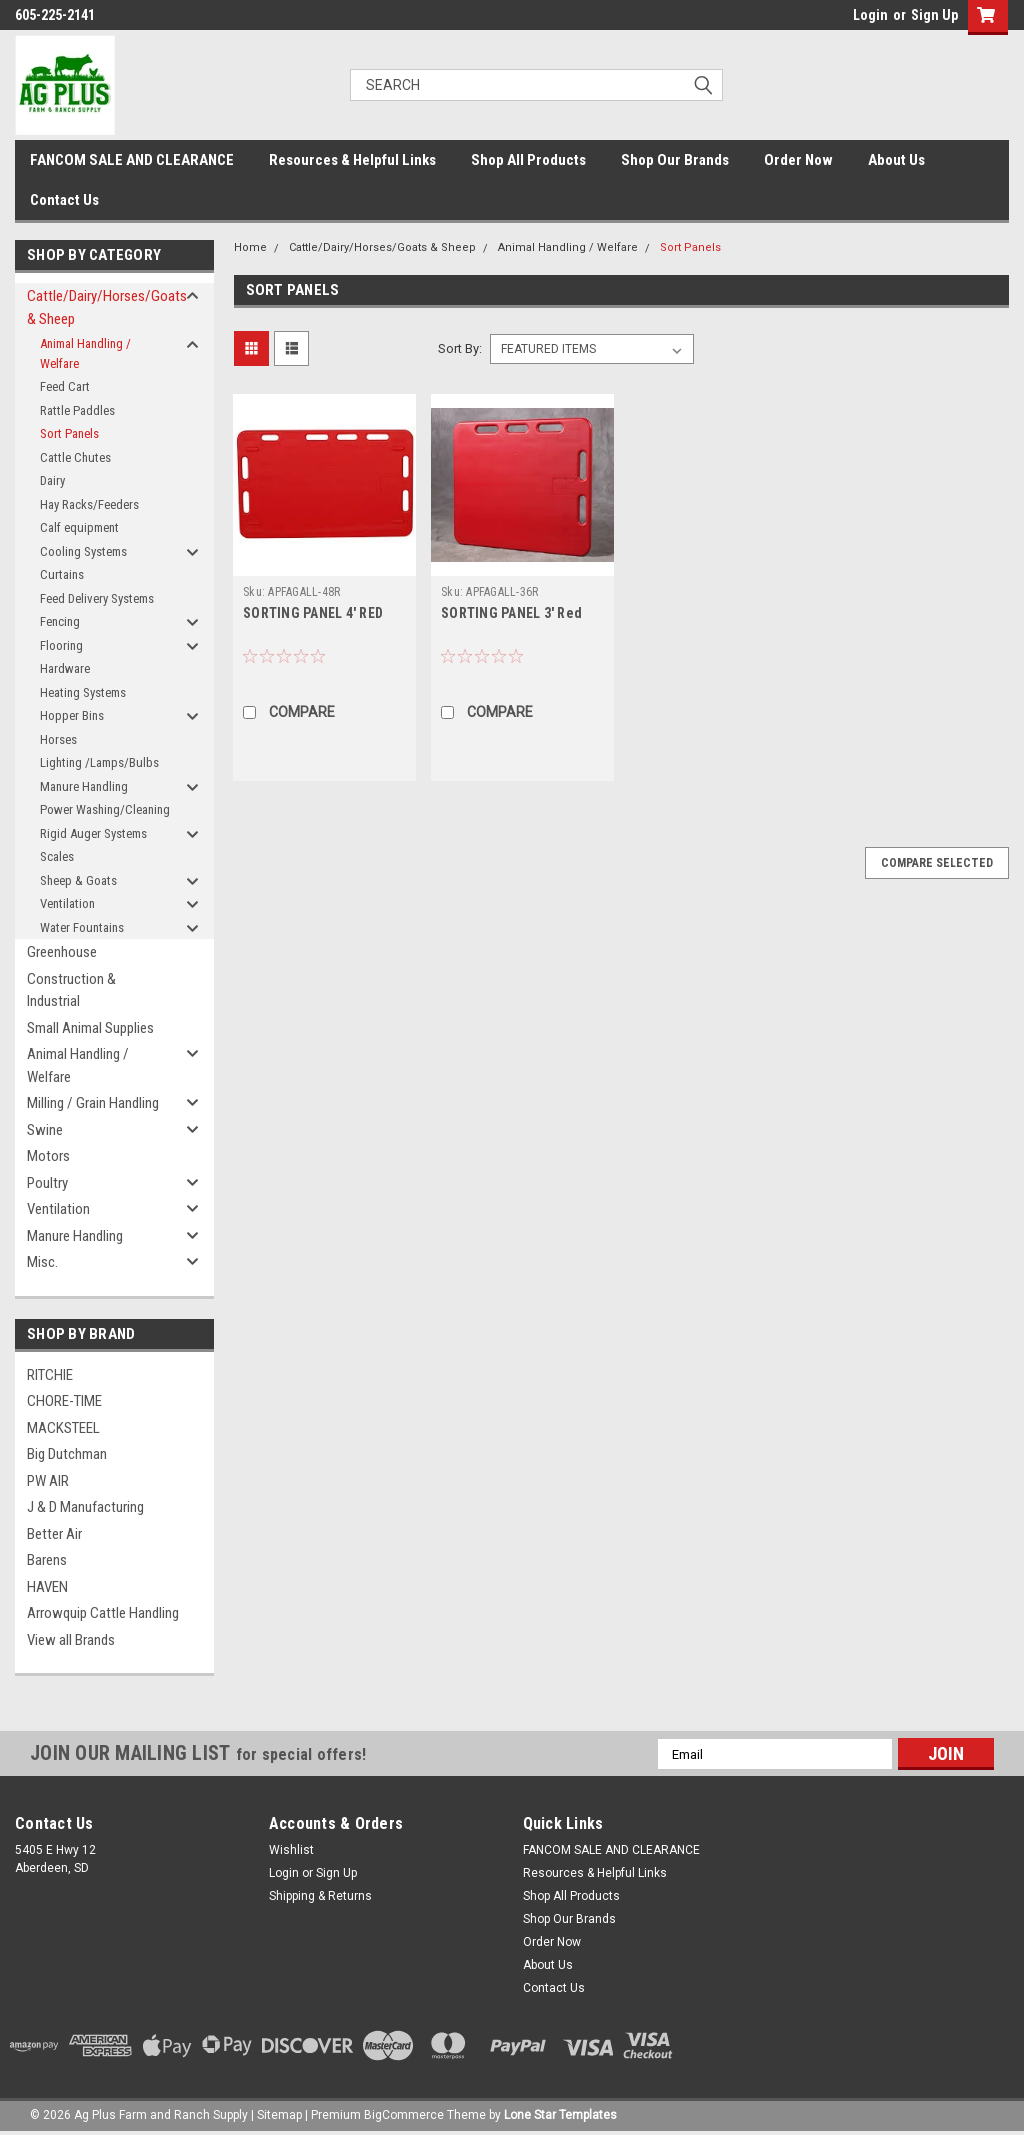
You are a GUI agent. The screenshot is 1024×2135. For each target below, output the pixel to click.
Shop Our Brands (675, 160)
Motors (48, 1156)
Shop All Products (528, 160)
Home (250, 247)
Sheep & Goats (78, 880)
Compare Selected (937, 863)
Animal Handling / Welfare (85, 353)
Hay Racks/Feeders (89, 504)
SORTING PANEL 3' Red (511, 613)
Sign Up (934, 15)
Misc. (42, 1262)
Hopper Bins (72, 715)
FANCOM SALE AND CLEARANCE (132, 160)
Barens (47, 1560)
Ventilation (67, 903)
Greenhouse (62, 952)
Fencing (60, 621)
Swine (45, 1130)
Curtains (62, 574)
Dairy (52, 480)
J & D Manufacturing (85, 1507)
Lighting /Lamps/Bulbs (99, 762)
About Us (896, 160)
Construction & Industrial (71, 990)
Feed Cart (65, 386)
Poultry (47, 1183)
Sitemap (279, 2115)
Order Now (798, 160)
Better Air (54, 1534)
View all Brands (71, 1640)
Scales (57, 856)
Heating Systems (83, 692)
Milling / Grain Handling (93, 1103)
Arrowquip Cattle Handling (103, 1613)
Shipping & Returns (320, 1896)
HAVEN (47, 1587)
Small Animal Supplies (90, 1028)
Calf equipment (79, 527)
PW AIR (48, 1481)
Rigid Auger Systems (93, 833)
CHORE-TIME (64, 1401)
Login (870, 15)
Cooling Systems (83, 551)
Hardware (65, 668)
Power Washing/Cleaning (105, 809)
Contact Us (64, 200)
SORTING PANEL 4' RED (313, 613)
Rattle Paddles (77, 410)
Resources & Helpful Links (352, 160)
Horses (58, 739)
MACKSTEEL (63, 1428)
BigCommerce (404, 2115)
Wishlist (291, 1850)
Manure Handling (84, 786)
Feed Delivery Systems (97, 598)
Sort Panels (69, 433)
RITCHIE (50, 1375)
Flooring (61, 645)
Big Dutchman (67, 1454)
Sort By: (460, 348)
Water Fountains (82, 927)
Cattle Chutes (75, 457)
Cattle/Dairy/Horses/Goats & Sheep (105, 307)
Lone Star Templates (560, 2115)
